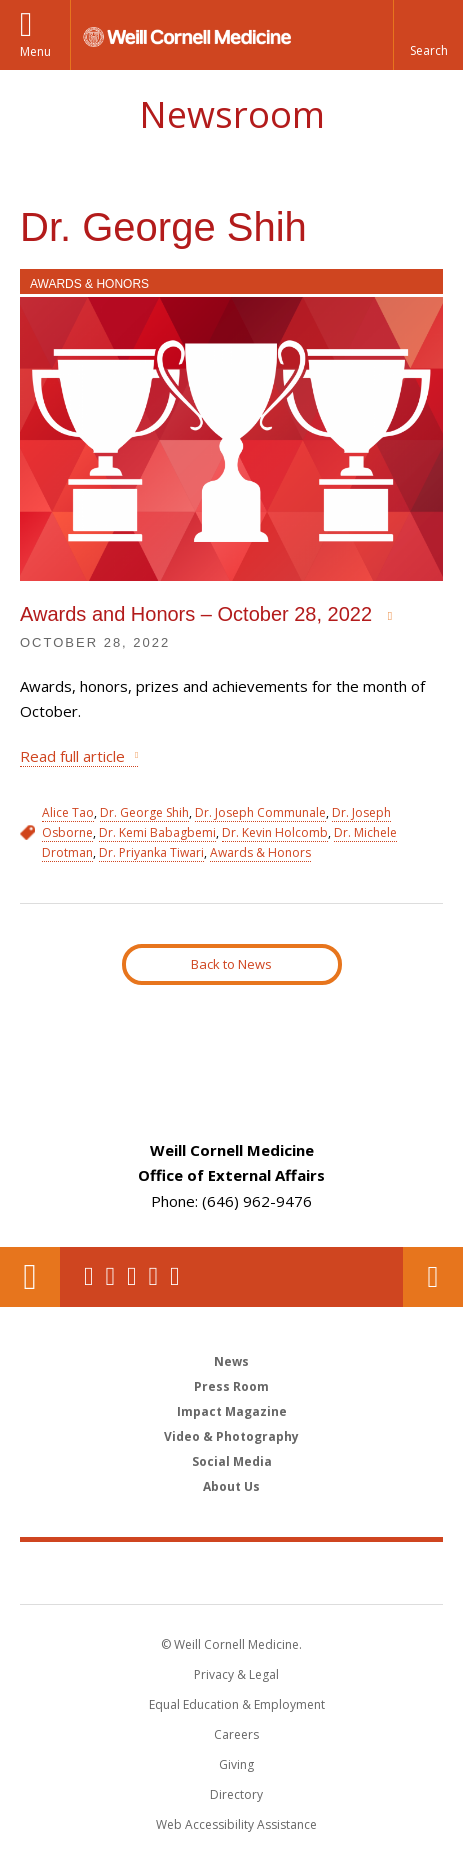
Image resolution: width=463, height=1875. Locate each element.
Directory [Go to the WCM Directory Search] (236, 1794)
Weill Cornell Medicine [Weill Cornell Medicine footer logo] (232, 1572)
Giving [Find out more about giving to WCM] (236, 1764)
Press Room (231, 1386)
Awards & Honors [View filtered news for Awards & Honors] (260, 852)
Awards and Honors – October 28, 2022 (199, 614)
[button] (428, 35)
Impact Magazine (232, 1411)
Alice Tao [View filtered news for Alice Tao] (68, 812)
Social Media (232, 1461)
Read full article (72, 756)
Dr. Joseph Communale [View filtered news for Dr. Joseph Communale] (260, 812)
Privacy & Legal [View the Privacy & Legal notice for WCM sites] (236, 1674)
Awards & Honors (89, 284)
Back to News (231, 964)
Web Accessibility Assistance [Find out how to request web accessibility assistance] (236, 1824)
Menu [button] (35, 51)
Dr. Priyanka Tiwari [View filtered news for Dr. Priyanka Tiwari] (151, 852)
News (231, 1361)
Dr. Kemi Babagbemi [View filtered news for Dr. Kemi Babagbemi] (157, 832)
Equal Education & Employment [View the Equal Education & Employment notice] (237, 1704)
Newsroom (232, 114)
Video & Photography (231, 1436)
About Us (231, 1486)
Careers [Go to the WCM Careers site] (236, 1734)
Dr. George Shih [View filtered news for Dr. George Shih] (144, 812)
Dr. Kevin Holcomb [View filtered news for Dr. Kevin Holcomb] (275, 832)
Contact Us (433, 1277)
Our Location (30, 1277)
